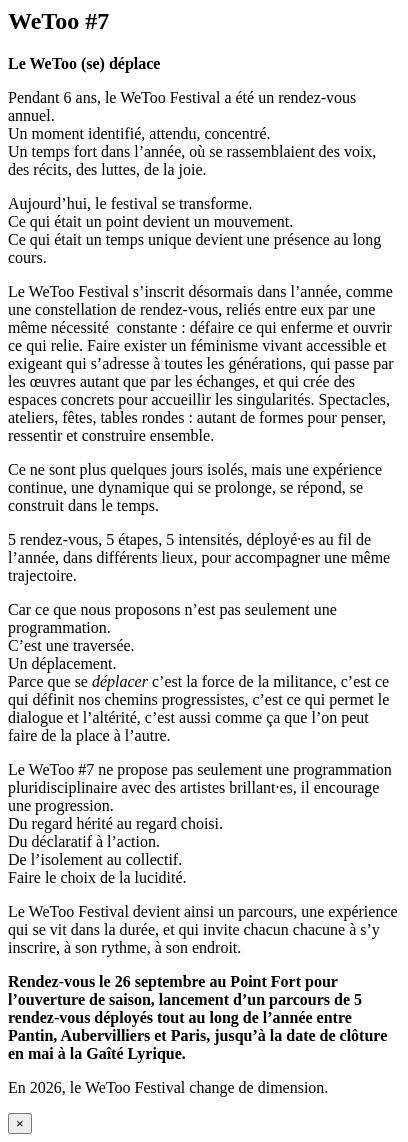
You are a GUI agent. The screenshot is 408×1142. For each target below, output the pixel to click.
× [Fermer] (20, 1123)
